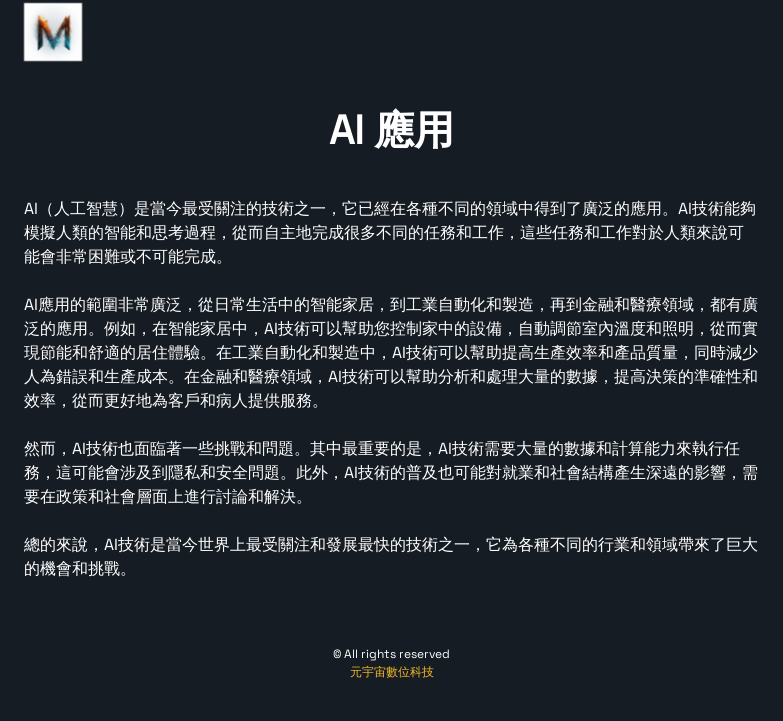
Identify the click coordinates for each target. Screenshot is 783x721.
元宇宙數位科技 (392, 672)
